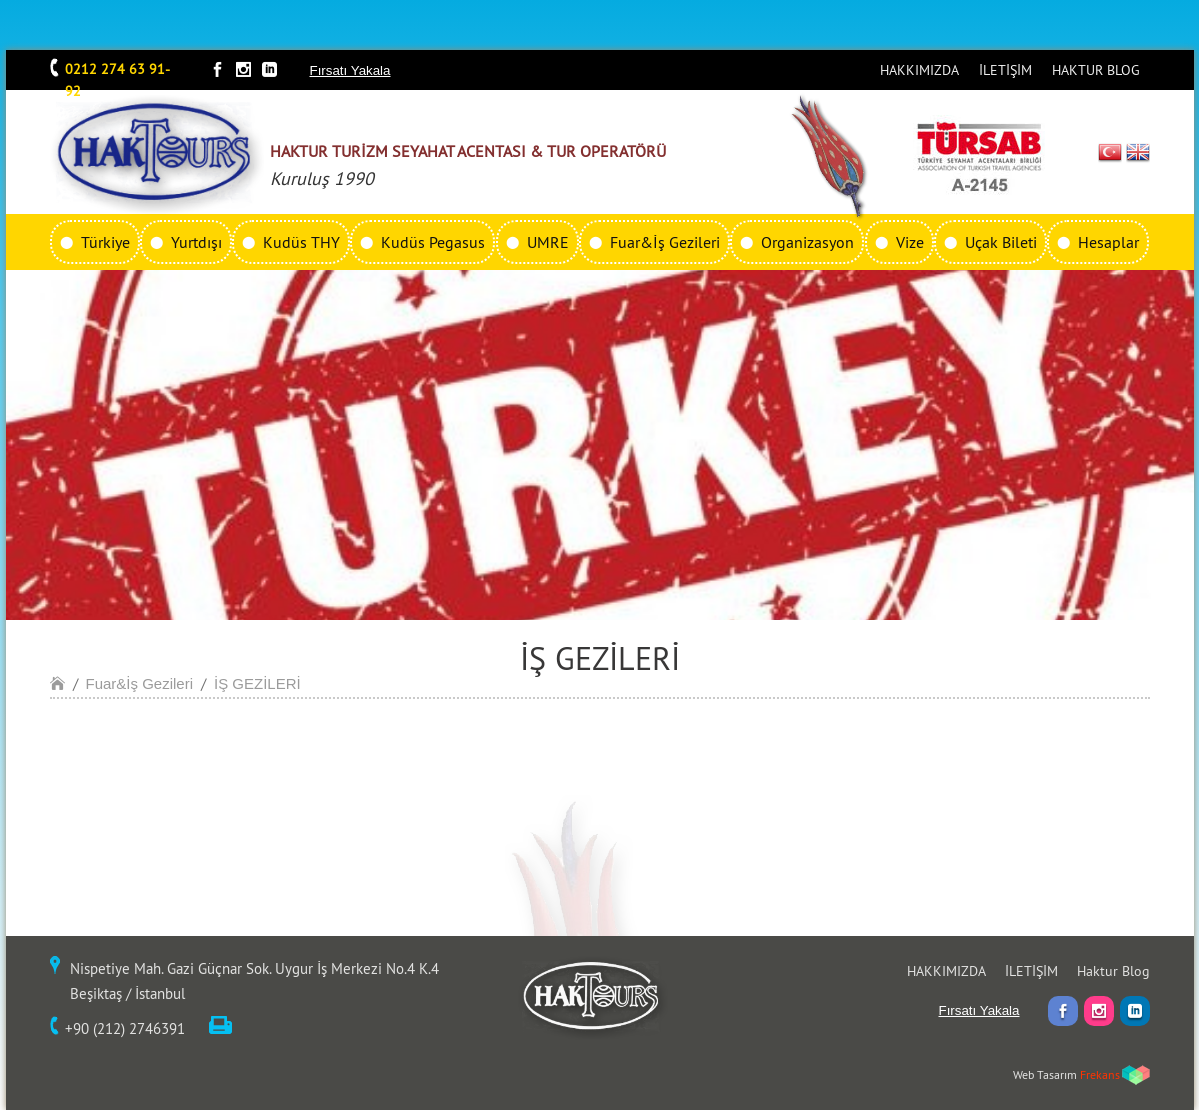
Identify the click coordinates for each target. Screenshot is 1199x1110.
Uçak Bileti (1001, 242)
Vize (910, 242)
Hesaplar (1108, 242)
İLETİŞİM (1005, 70)
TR (1109, 152)
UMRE (548, 242)
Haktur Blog (1113, 971)
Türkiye (105, 242)
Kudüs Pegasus (433, 242)
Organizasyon (807, 242)
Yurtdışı (196, 242)
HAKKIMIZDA (919, 70)
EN (1138, 152)
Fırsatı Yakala (350, 70)
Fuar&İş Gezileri (665, 242)
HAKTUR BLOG (1096, 70)
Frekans (1100, 1074)
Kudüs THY (301, 242)
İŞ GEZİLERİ (257, 683)
